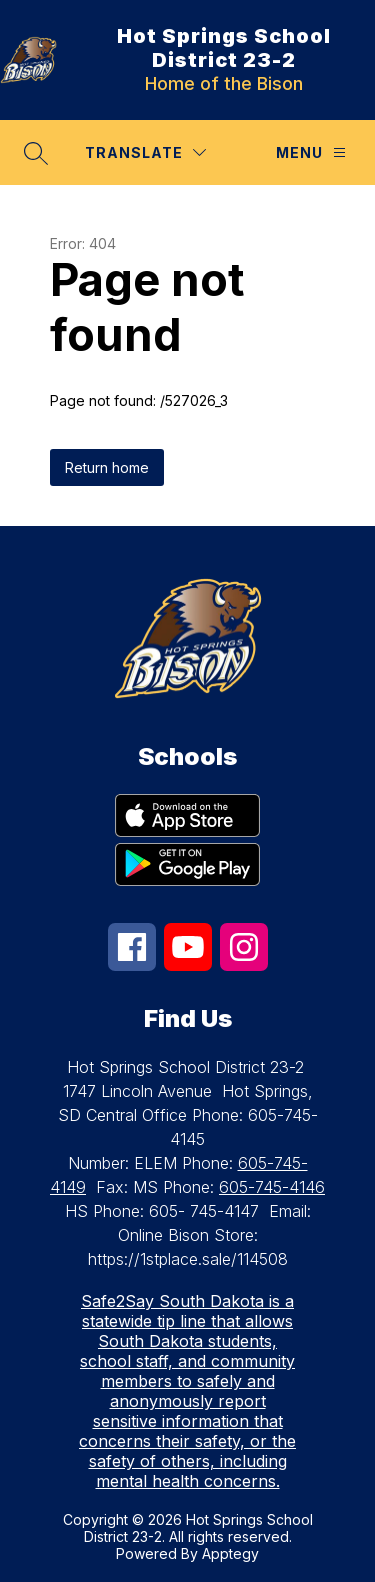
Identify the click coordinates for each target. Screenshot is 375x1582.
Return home (107, 467)
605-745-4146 (272, 1187)
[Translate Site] (145, 152)
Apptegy (230, 1553)
